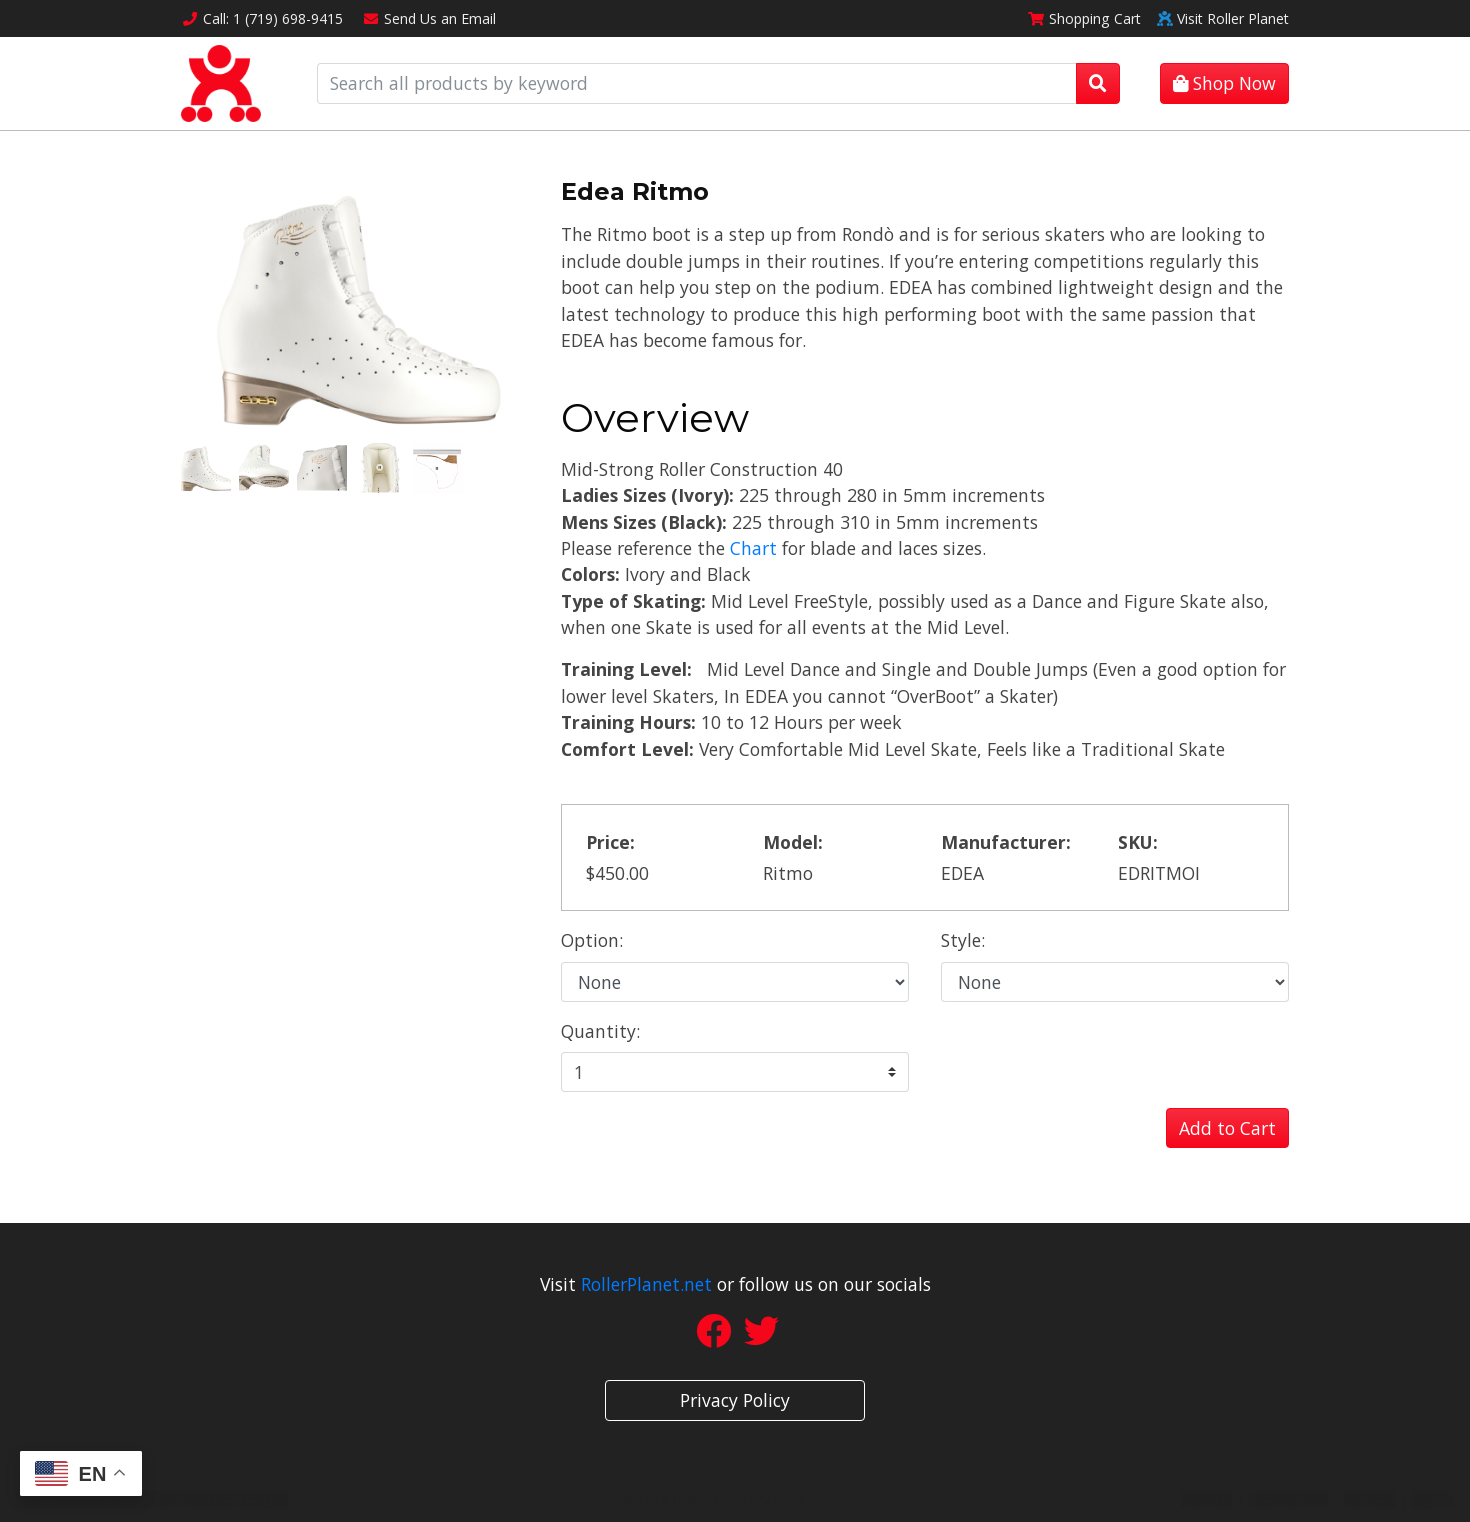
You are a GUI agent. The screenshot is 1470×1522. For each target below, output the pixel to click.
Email (430, 18)
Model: (793, 842)
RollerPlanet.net (646, 1284)
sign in (1433, 1499)
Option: (592, 940)
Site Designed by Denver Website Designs (152, 1499)
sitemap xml (1288, 1499)
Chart (753, 548)
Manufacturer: (1006, 842)
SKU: (1138, 842)
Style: (963, 940)
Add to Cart (1227, 1128)
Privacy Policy (735, 1400)
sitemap (1207, 1499)
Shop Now (1224, 83)
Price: (610, 842)
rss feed (1370, 1499)
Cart (1084, 18)
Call (262, 18)
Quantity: (600, 1031)
